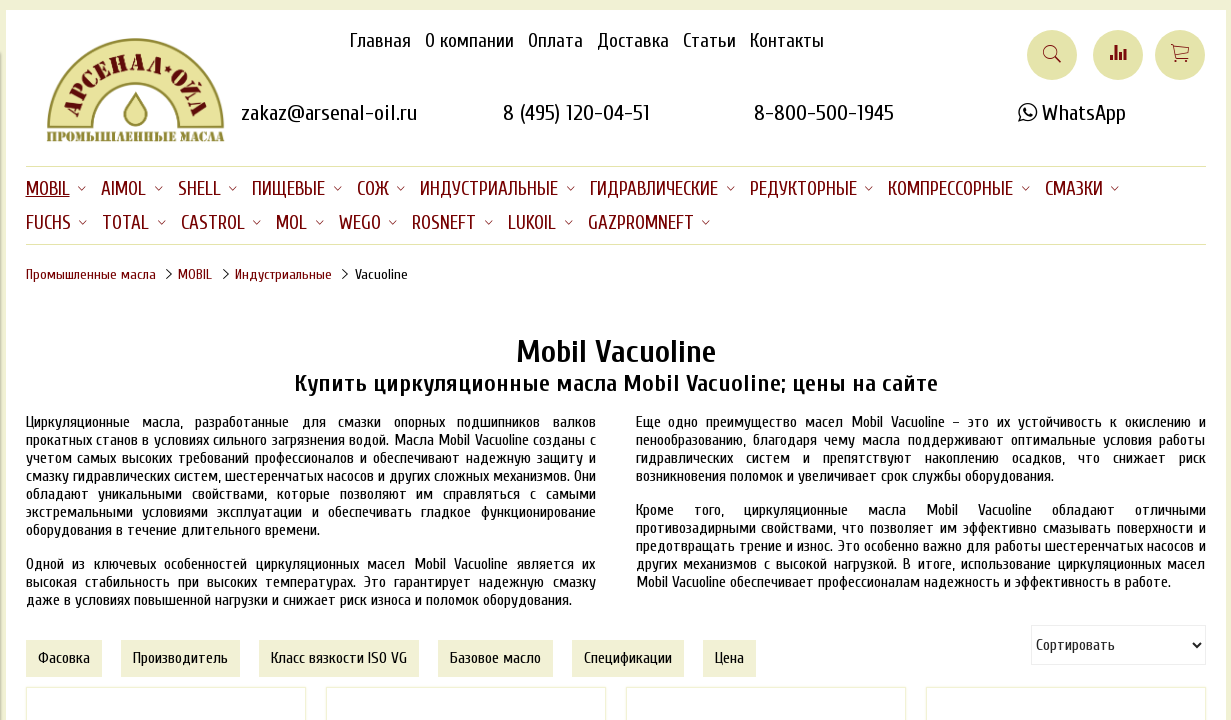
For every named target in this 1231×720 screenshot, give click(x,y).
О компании (469, 41)
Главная (380, 41)
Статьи (709, 41)
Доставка (633, 41)
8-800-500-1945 (824, 113)
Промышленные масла (91, 274)
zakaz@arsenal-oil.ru (329, 113)
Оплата (555, 41)
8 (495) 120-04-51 (576, 113)
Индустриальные (283, 274)
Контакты (787, 41)
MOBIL (195, 274)
